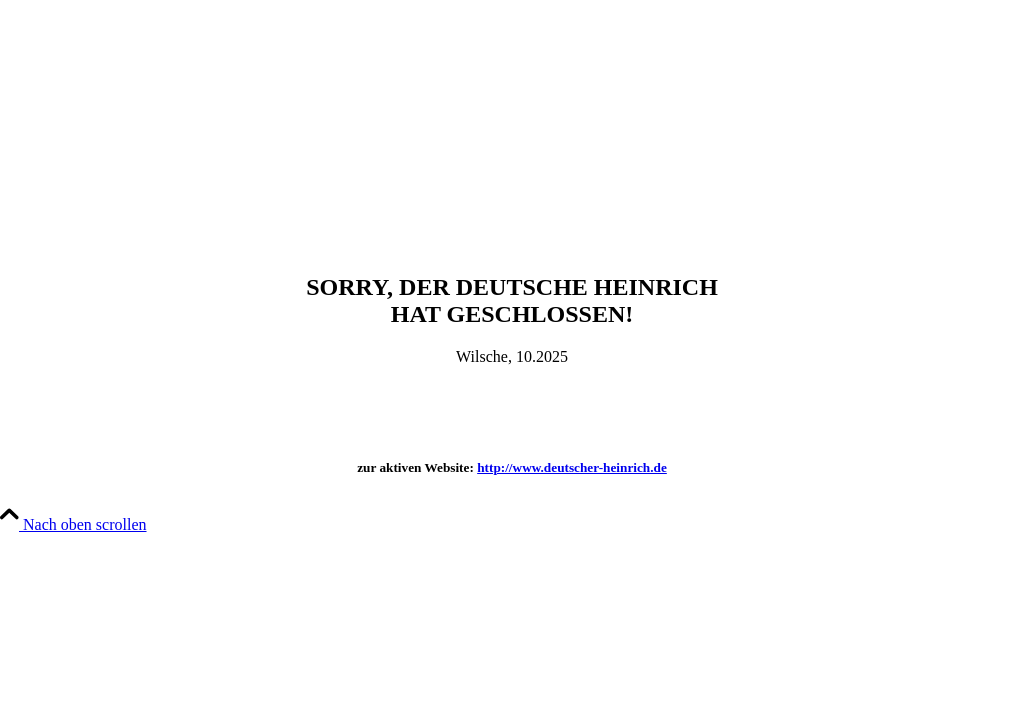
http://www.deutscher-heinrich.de (572, 467)
